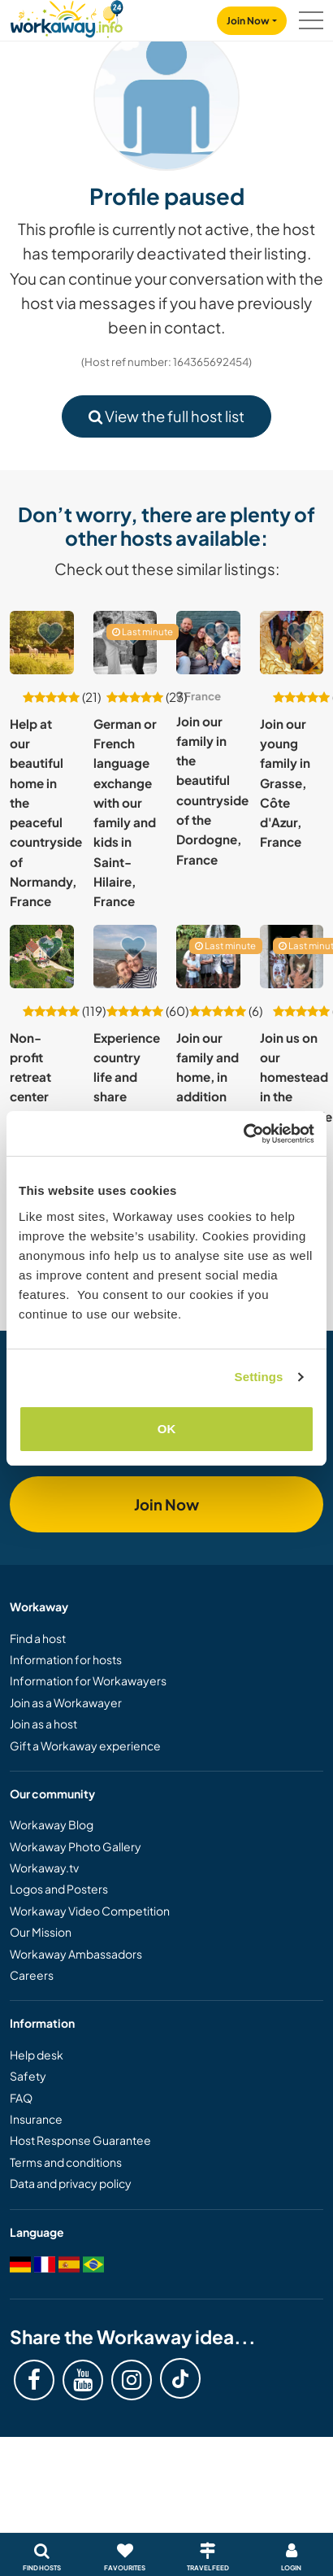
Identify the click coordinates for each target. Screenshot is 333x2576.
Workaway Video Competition (90, 1910)
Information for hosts (66, 1659)
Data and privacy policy (71, 2183)
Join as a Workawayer (66, 1702)
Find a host (38, 1638)
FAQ (21, 2097)
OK (167, 1429)
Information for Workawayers (88, 1680)
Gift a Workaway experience (85, 1745)
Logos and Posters (59, 1888)
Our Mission (40, 1931)
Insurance (36, 2119)
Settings (259, 1377)
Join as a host (43, 1723)
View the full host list (166, 416)
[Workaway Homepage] (66, 16)
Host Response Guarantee (80, 2140)
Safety (28, 2075)
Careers (32, 1975)
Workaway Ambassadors (76, 1953)
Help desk (36, 2054)
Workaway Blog (51, 1824)
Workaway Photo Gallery (75, 1846)
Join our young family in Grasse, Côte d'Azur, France (285, 783)
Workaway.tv (44, 1867)
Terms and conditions (66, 2162)
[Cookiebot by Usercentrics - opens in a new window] (243, 1133)
